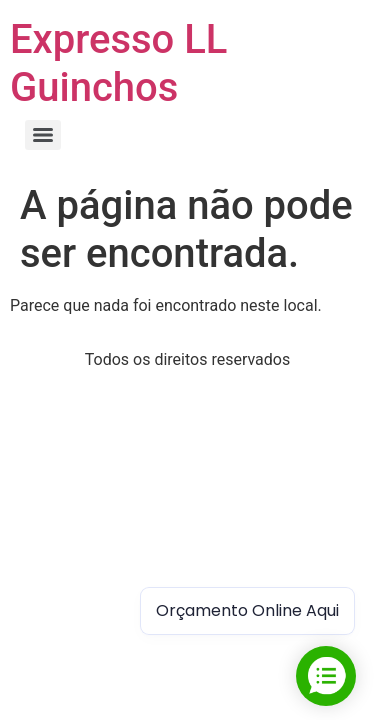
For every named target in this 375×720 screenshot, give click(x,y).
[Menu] (43, 135)
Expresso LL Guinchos (118, 63)
